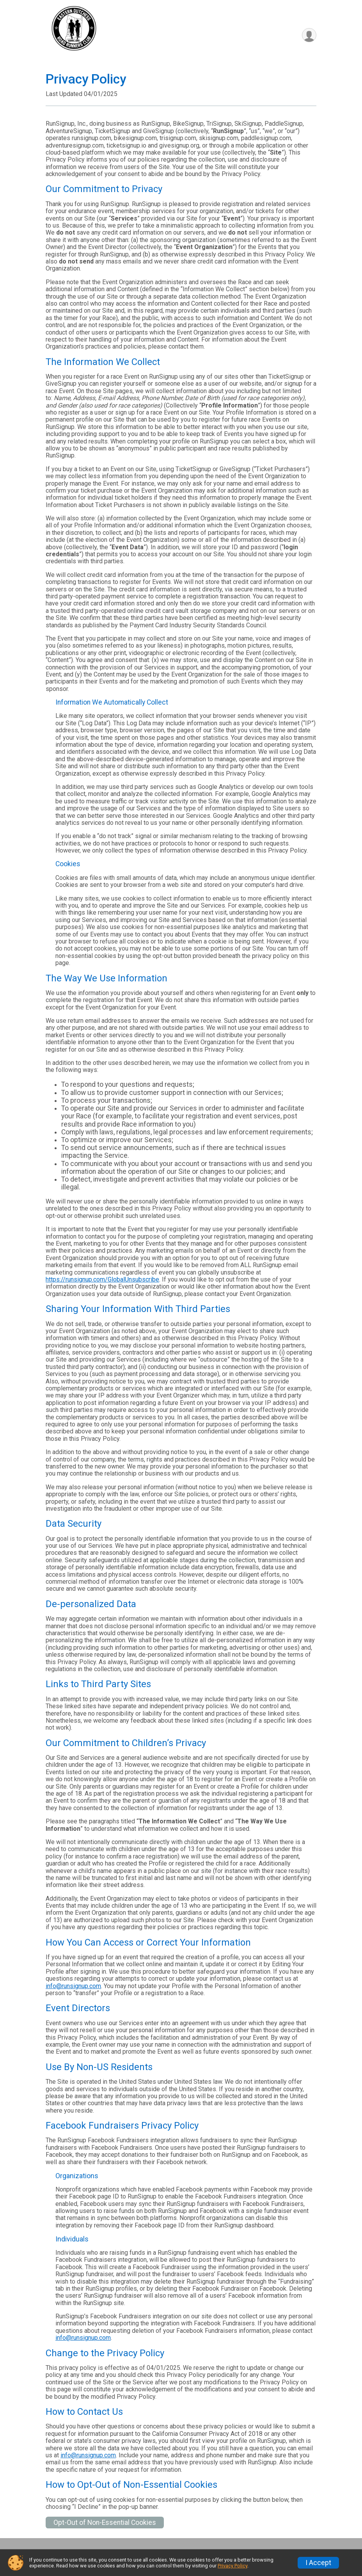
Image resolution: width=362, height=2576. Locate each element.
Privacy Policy (232, 2566)
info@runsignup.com (73, 1986)
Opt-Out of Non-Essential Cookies (104, 2522)
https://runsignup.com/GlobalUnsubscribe (102, 1279)
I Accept (318, 2563)
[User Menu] (309, 35)
